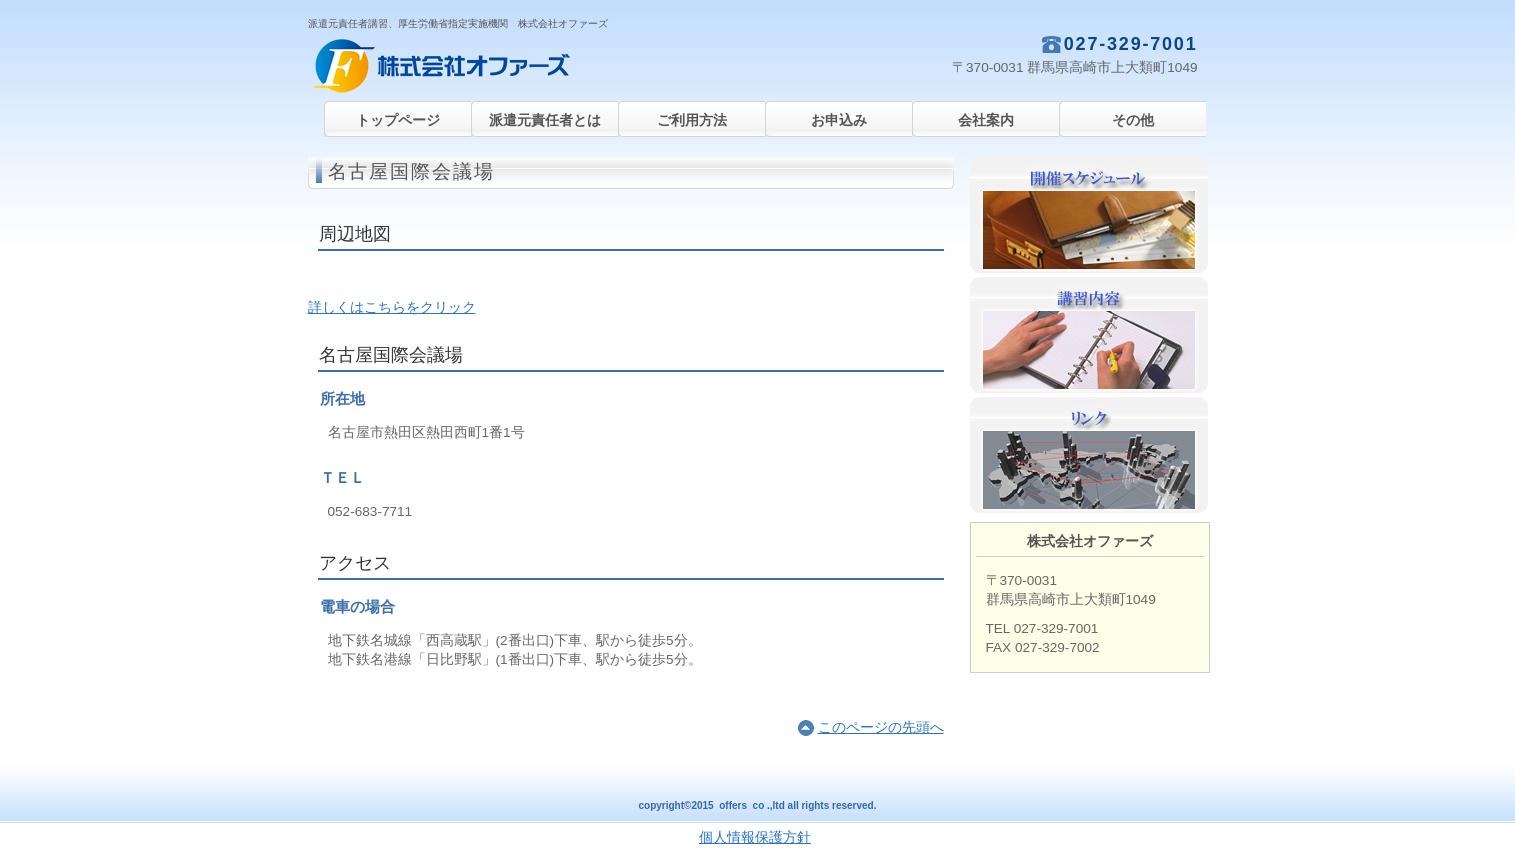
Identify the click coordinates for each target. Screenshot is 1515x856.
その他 (1133, 120)
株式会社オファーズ (508, 65)
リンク (1089, 455)
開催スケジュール (1089, 215)
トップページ (398, 120)
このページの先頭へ (881, 727)
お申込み (839, 120)
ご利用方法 (692, 120)
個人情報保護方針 (755, 837)
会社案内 (986, 120)
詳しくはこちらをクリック (392, 307)
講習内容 (1089, 335)
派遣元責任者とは (545, 120)
